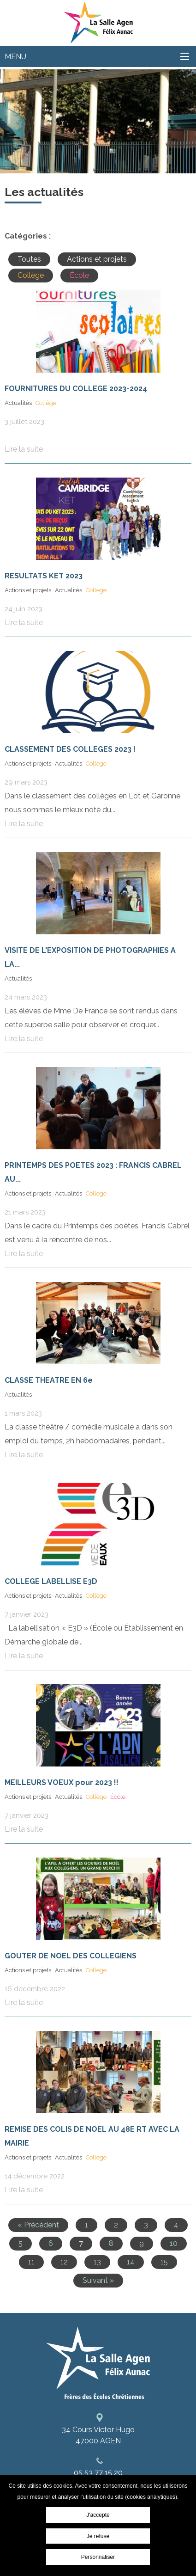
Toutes (29, 259)
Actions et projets (97, 259)
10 (174, 2243)
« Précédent (38, 2224)
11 (31, 2261)
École (79, 275)
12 (64, 2261)
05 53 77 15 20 (98, 2472)
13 (97, 2261)
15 (164, 2261)
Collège (31, 275)
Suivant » (98, 2280)
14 (131, 2261)
